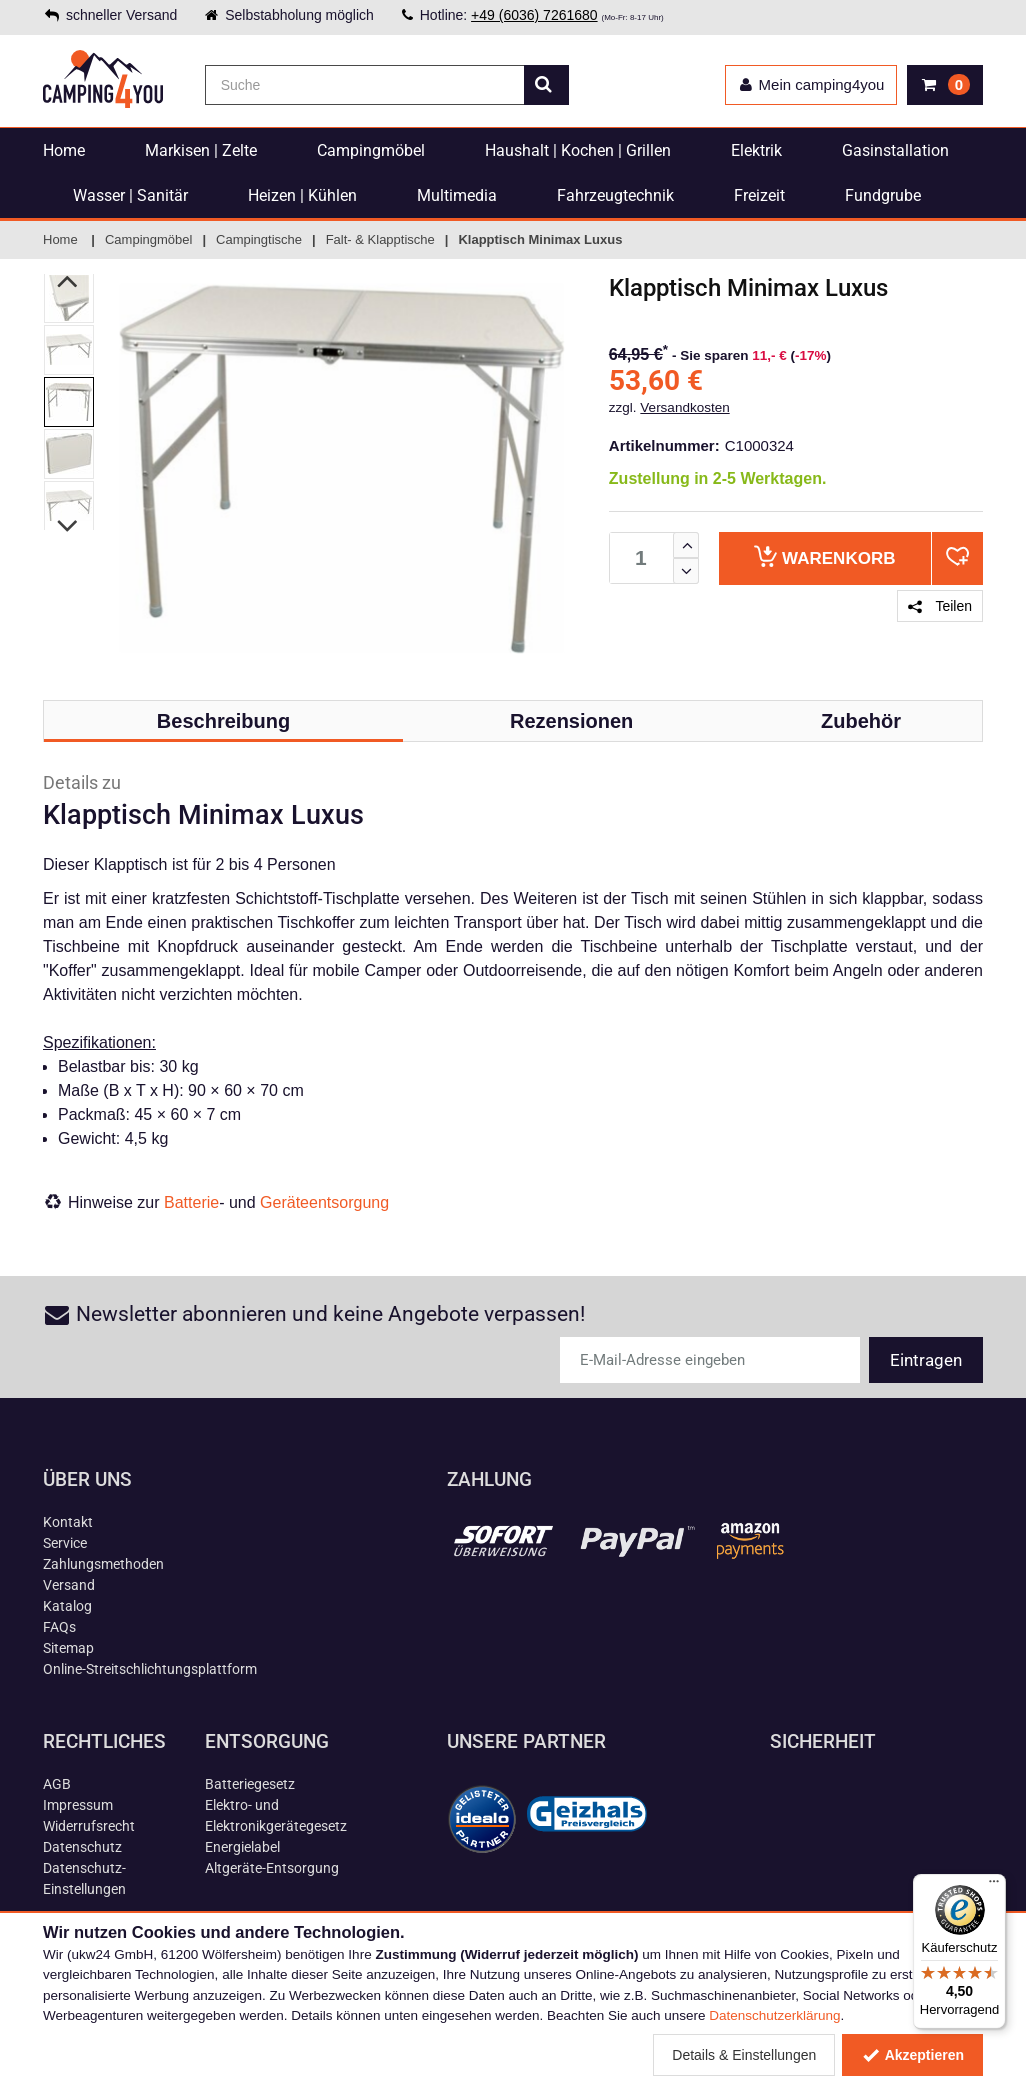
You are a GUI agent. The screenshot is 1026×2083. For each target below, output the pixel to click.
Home (64, 150)
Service (65, 1543)
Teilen (940, 606)
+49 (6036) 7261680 (534, 15)
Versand (69, 1585)
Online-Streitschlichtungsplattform (150, 1669)
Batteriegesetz (250, 1784)
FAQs (59, 1627)
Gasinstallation (895, 150)
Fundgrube (883, 195)
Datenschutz (82, 1847)
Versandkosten (684, 407)
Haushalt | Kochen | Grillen (578, 150)
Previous (68, 281)
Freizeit (759, 195)
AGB (57, 1784)
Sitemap (68, 1648)
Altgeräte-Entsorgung (272, 1868)
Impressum (78, 1805)
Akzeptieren (912, 2055)
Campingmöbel (371, 150)
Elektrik (756, 150)
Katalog (67, 1606)
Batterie (191, 1202)
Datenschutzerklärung (774, 2015)
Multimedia (457, 195)
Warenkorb (824, 556)
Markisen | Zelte (201, 150)
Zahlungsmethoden (103, 1564)
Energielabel (242, 1847)
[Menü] (994, 1886)
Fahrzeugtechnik (615, 195)
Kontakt (68, 1522)
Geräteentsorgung (324, 1202)
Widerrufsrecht (89, 1826)
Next (68, 526)
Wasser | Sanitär (130, 195)
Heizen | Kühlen (302, 195)
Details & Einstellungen (744, 2055)
